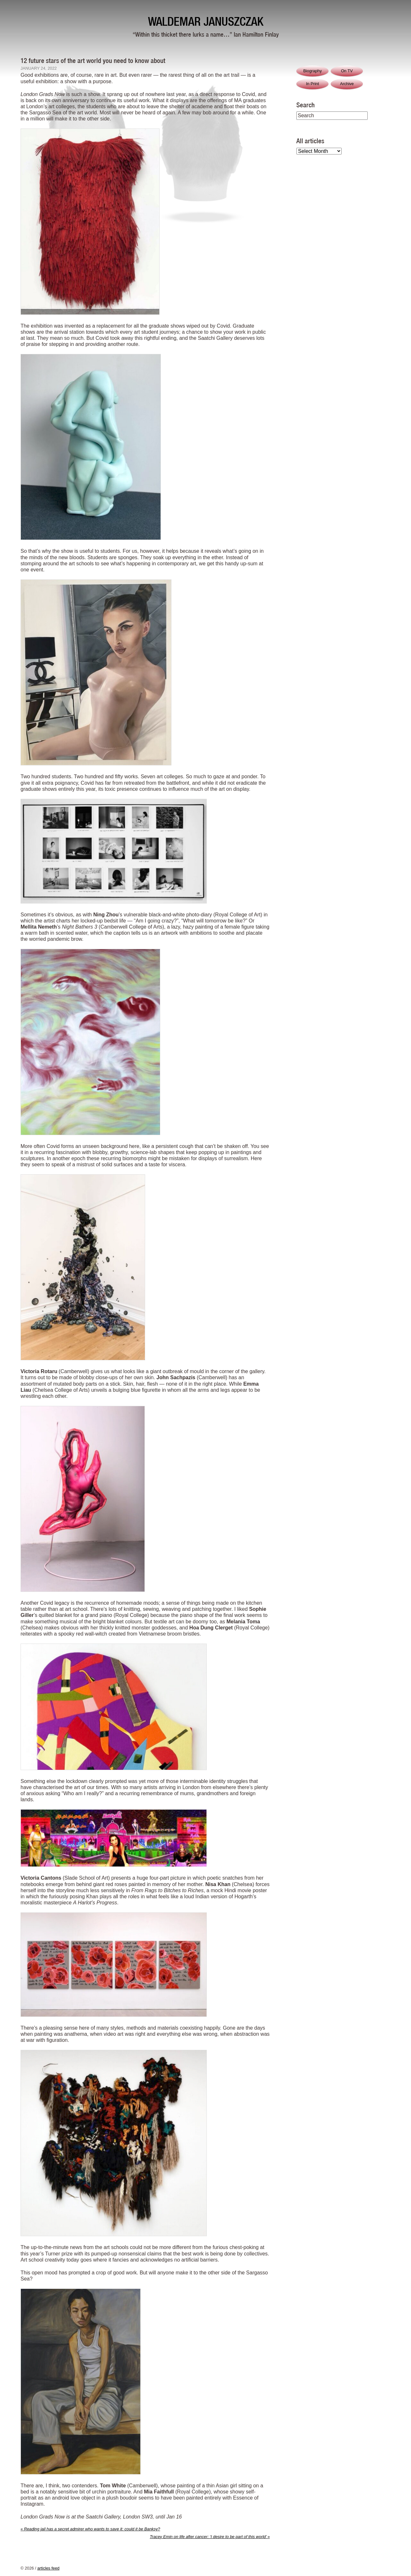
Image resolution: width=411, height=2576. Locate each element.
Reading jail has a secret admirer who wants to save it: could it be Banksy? (90, 2529)
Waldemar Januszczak (205, 21)
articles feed (48, 2568)
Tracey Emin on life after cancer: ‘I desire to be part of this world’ (210, 2536)
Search (305, 105)
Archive (347, 83)
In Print (312, 83)
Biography (312, 70)
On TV (347, 70)
